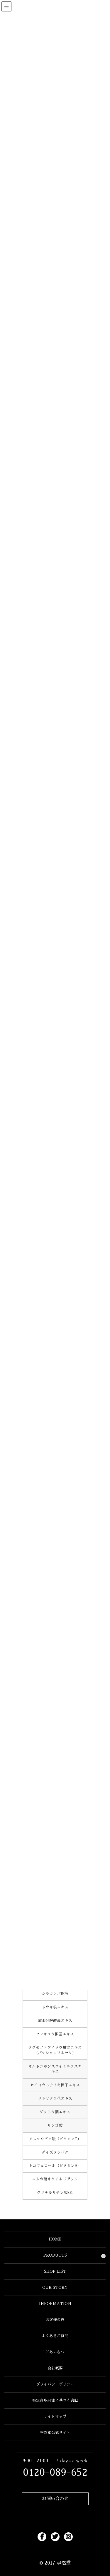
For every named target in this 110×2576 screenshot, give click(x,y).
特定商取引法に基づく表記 (55, 2400)
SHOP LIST (55, 2271)
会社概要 (55, 2368)
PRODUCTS (55, 2255)
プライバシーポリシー (55, 2384)
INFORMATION (55, 2304)
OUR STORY (55, 2287)
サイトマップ (55, 2416)
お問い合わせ (55, 2498)
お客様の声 (55, 2320)
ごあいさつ (55, 2352)
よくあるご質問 (55, 2336)
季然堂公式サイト (55, 2432)
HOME (55, 2239)
